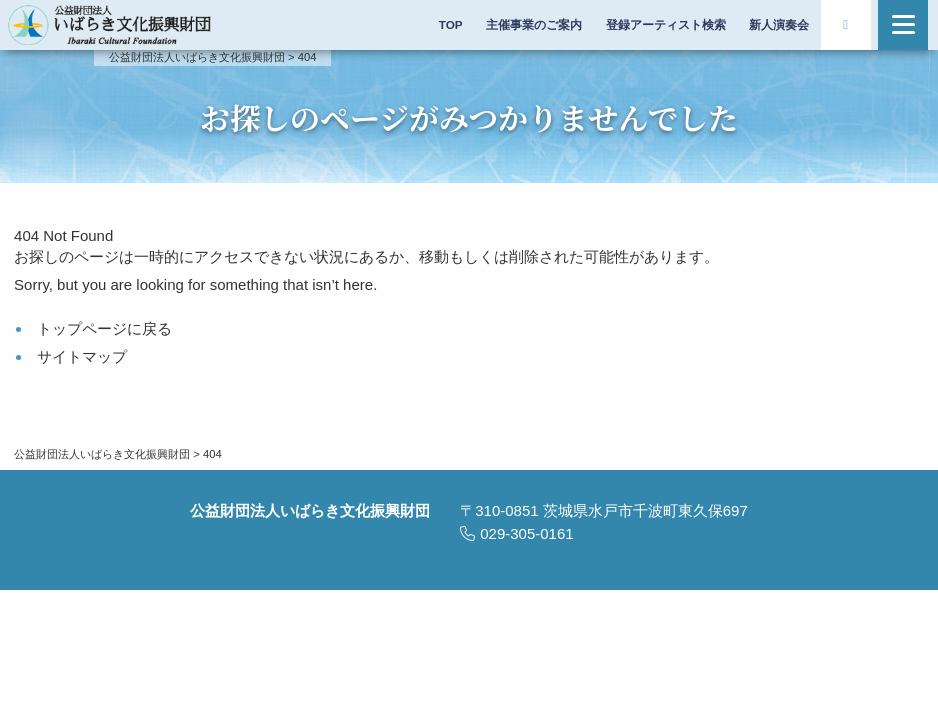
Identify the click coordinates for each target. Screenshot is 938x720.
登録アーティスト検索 (666, 24)
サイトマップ (82, 356)
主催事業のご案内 (534, 24)
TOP (451, 24)
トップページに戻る (104, 328)
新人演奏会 (779, 24)
